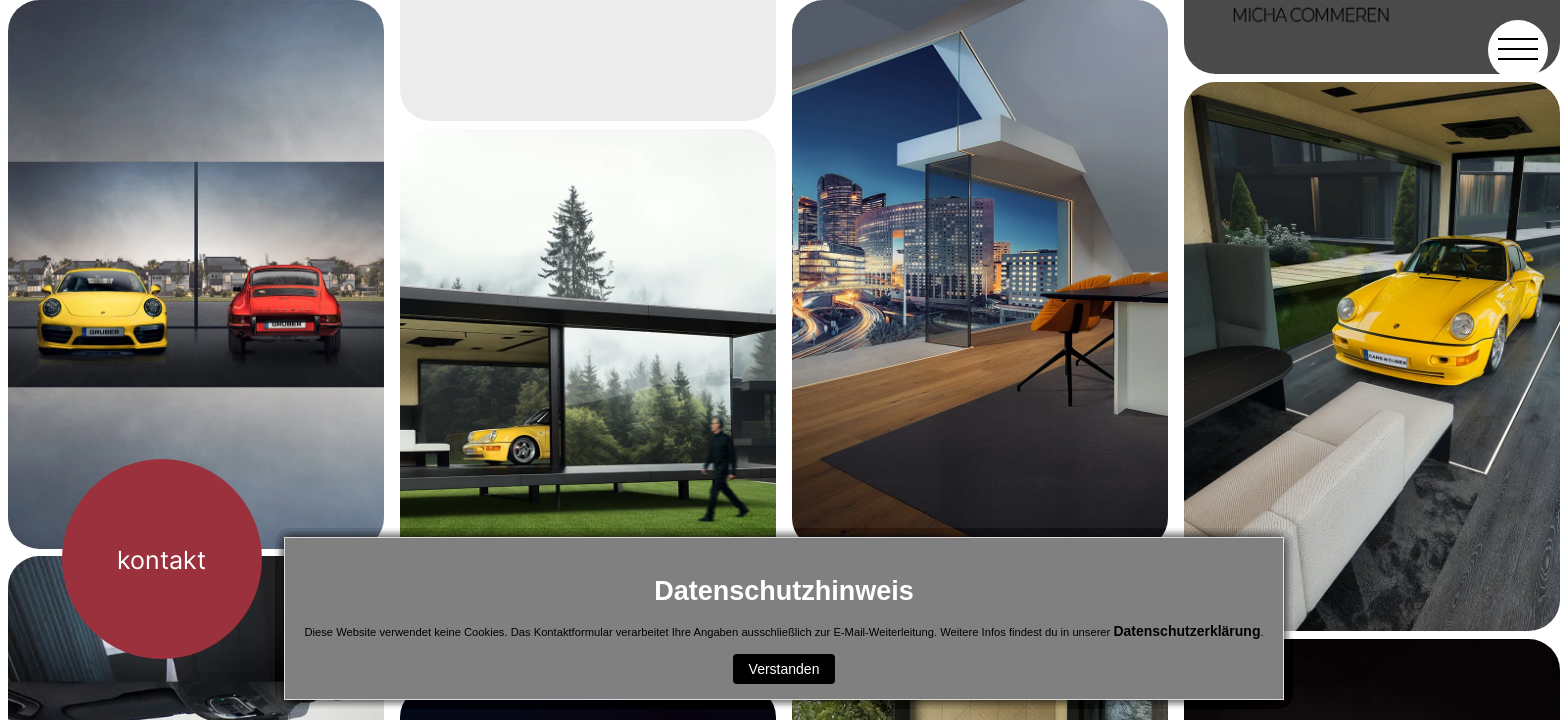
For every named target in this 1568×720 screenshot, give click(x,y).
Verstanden (784, 669)
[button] (1518, 50)
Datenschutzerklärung (1186, 631)
